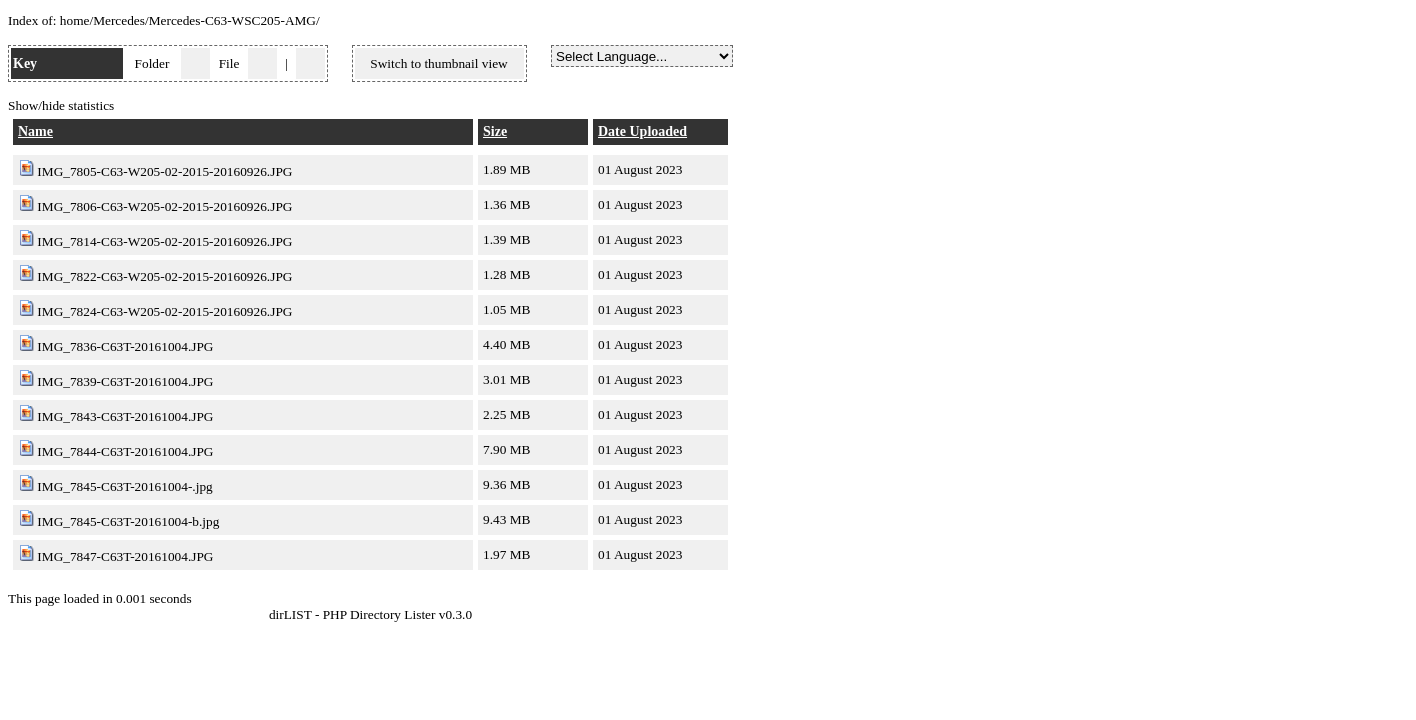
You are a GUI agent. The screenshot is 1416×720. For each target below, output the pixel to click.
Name (35, 131)
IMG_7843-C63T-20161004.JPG (125, 416)
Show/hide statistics (61, 105)
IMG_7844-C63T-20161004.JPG (125, 451)
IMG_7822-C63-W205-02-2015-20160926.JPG (164, 276)
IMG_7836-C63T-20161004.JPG (125, 346)
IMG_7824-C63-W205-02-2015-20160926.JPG (164, 311)
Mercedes (119, 20)
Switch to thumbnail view (438, 63)
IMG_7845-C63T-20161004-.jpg (124, 486)
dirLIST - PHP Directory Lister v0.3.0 (370, 614)
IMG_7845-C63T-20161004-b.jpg (128, 521)
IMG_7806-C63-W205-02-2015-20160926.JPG (164, 206)
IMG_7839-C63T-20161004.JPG (125, 381)
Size (495, 131)
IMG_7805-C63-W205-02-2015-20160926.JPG (164, 171)
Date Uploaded (642, 131)
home (75, 20)
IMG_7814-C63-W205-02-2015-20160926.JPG (164, 241)
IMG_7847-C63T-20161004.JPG (125, 556)
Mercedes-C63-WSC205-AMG (232, 20)
